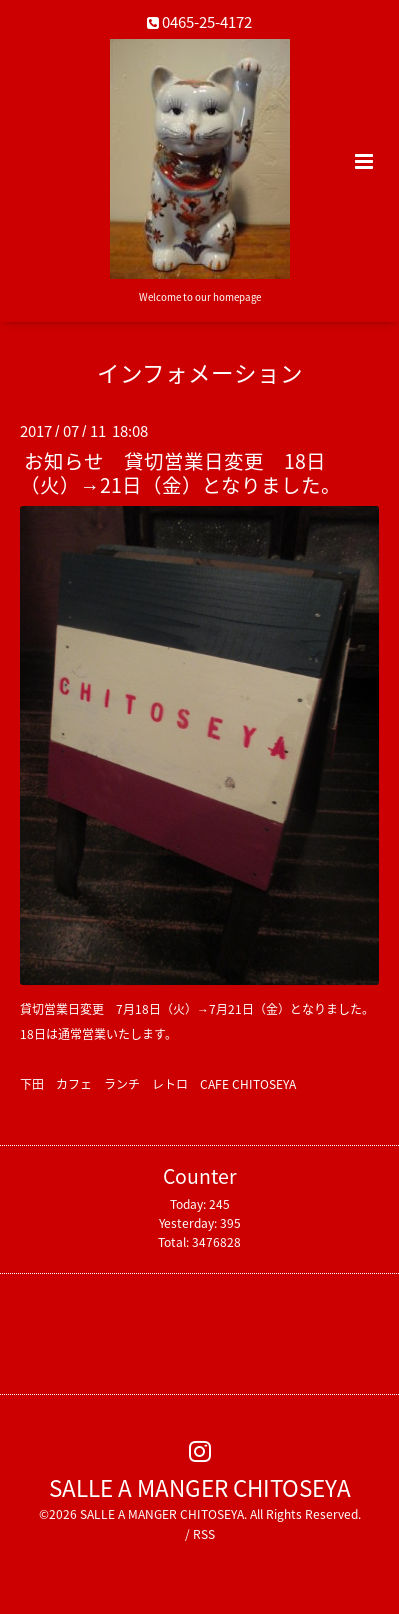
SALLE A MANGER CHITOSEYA (200, 1486)
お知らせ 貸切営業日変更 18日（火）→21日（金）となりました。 (180, 472)
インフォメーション (200, 372)
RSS (204, 1534)
